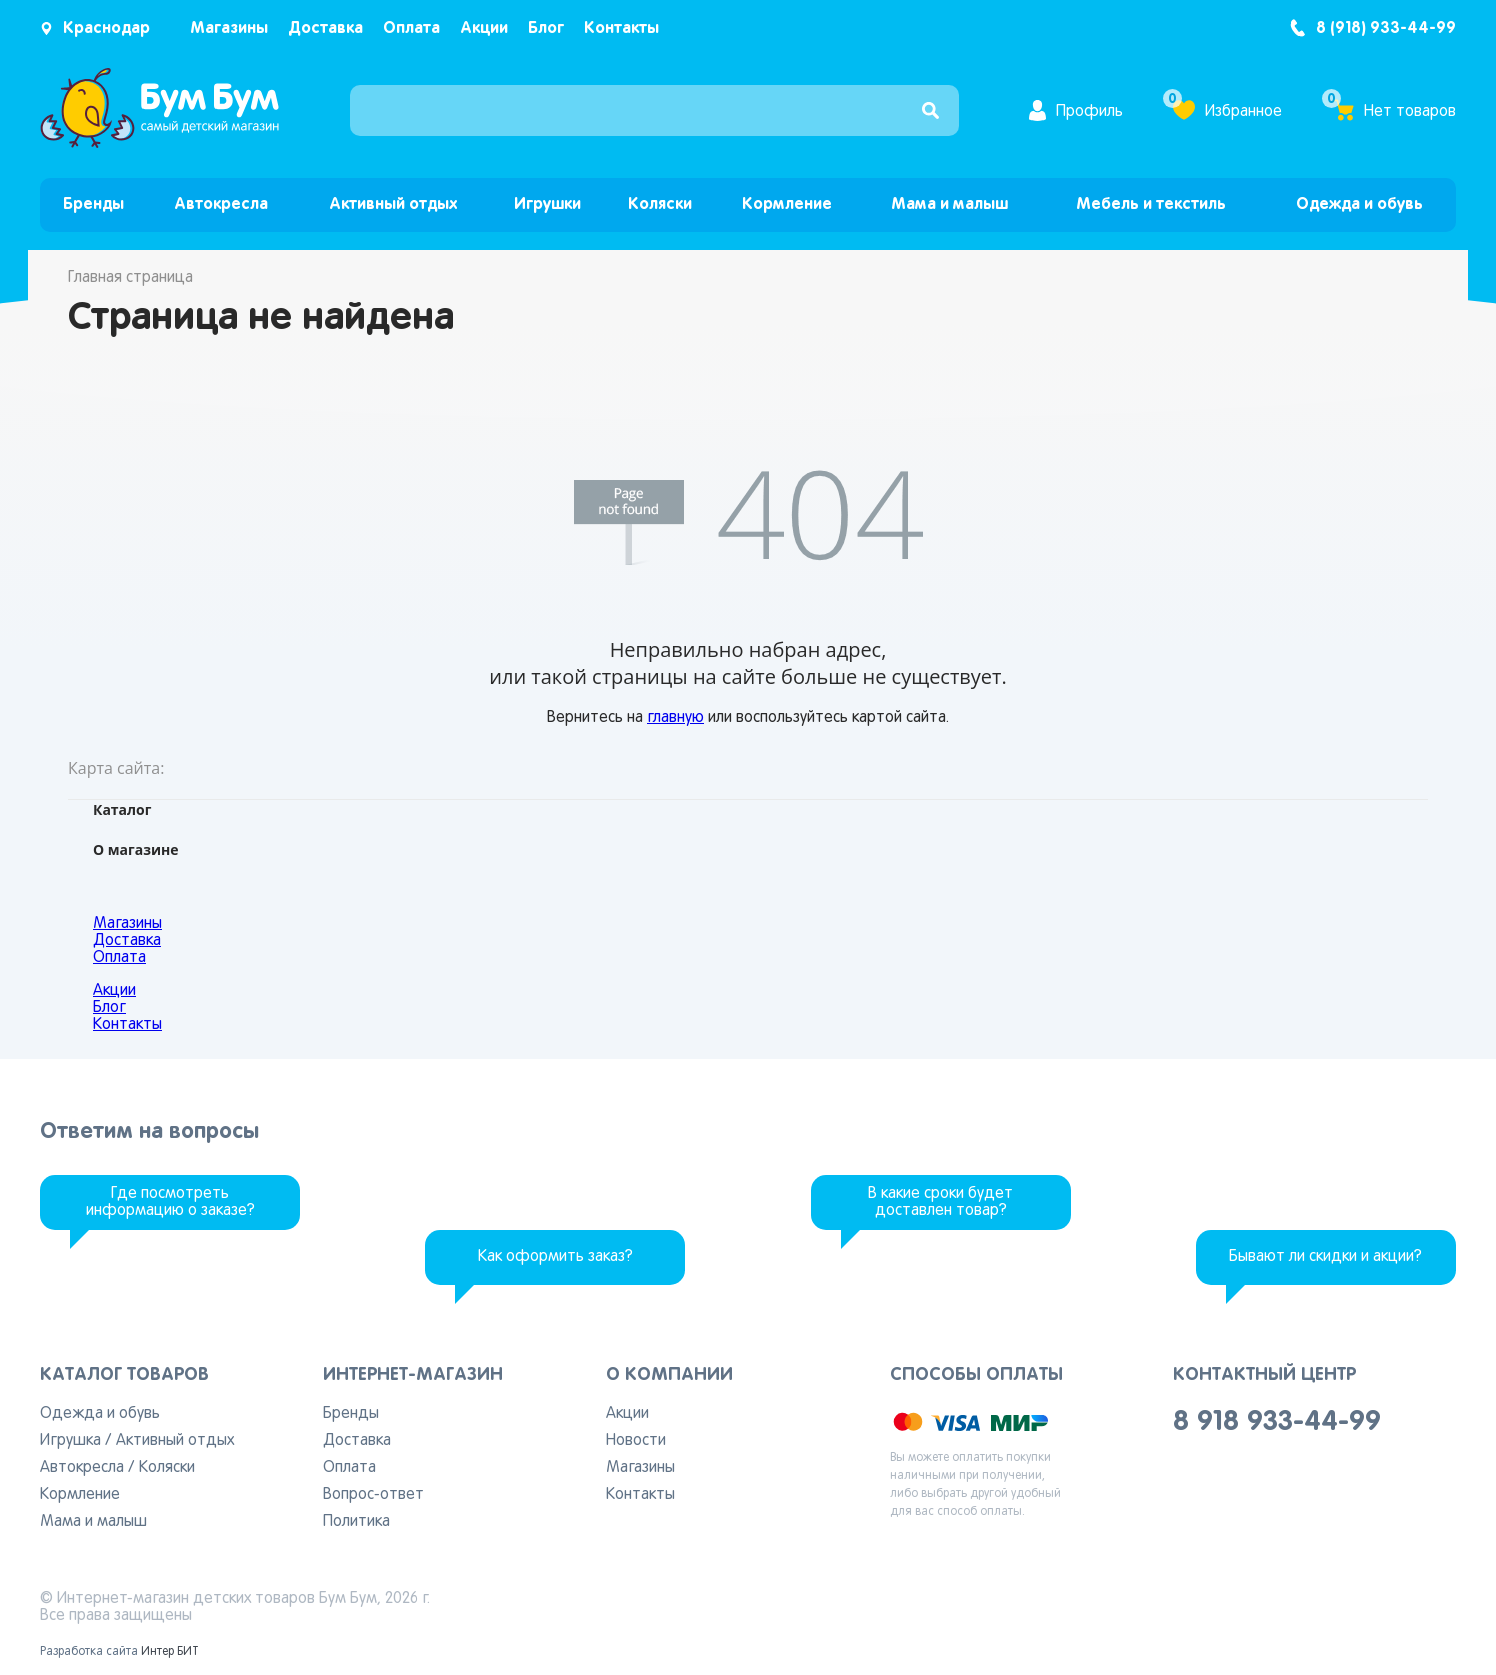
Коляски (660, 204)
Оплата (411, 28)
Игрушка (70, 1441)
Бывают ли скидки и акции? (1325, 1257)
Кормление (787, 204)
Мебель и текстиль (1151, 204)
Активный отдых (393, 204)
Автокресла (221, 204)
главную (675, 718)
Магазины (229, 28)
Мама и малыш (949, 204)
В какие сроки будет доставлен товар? (940, 1202)
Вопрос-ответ (373, 1495)
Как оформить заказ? (555, 1257)
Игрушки (547, 204)
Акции (484, 28)
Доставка (325, 28)
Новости (636, 1441)
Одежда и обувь (1359, 204)
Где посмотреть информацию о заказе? (170, 1202)
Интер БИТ (170, 1652)
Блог (546, 28)
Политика (356, 1522)
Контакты (621, 28)
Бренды (93, 204)
